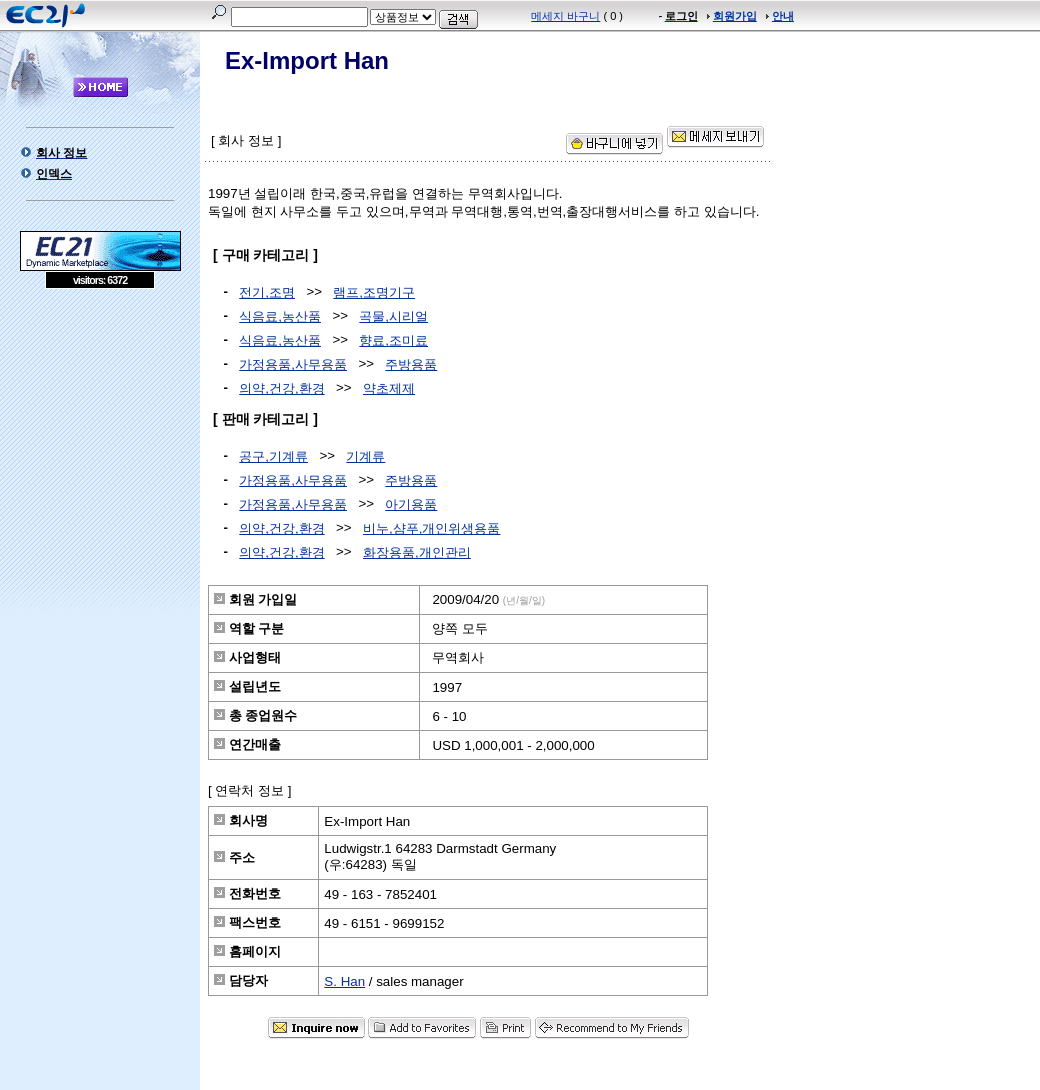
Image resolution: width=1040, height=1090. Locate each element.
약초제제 (389, 388)
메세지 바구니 (565, 16)
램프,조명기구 (374, 292)
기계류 (365, 456)
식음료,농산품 (280, 316)
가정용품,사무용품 (293, 364)
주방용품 (411, 364)
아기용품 (411, 504)
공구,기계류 (273, 456)
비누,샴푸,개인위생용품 (431, 528)
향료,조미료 (393, 340)
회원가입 (735, 16)
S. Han (344, 981)
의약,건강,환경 (281, 388)
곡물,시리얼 (393, 316)
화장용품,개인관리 (417, 552)
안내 (783, 16)
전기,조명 (267, 292)
